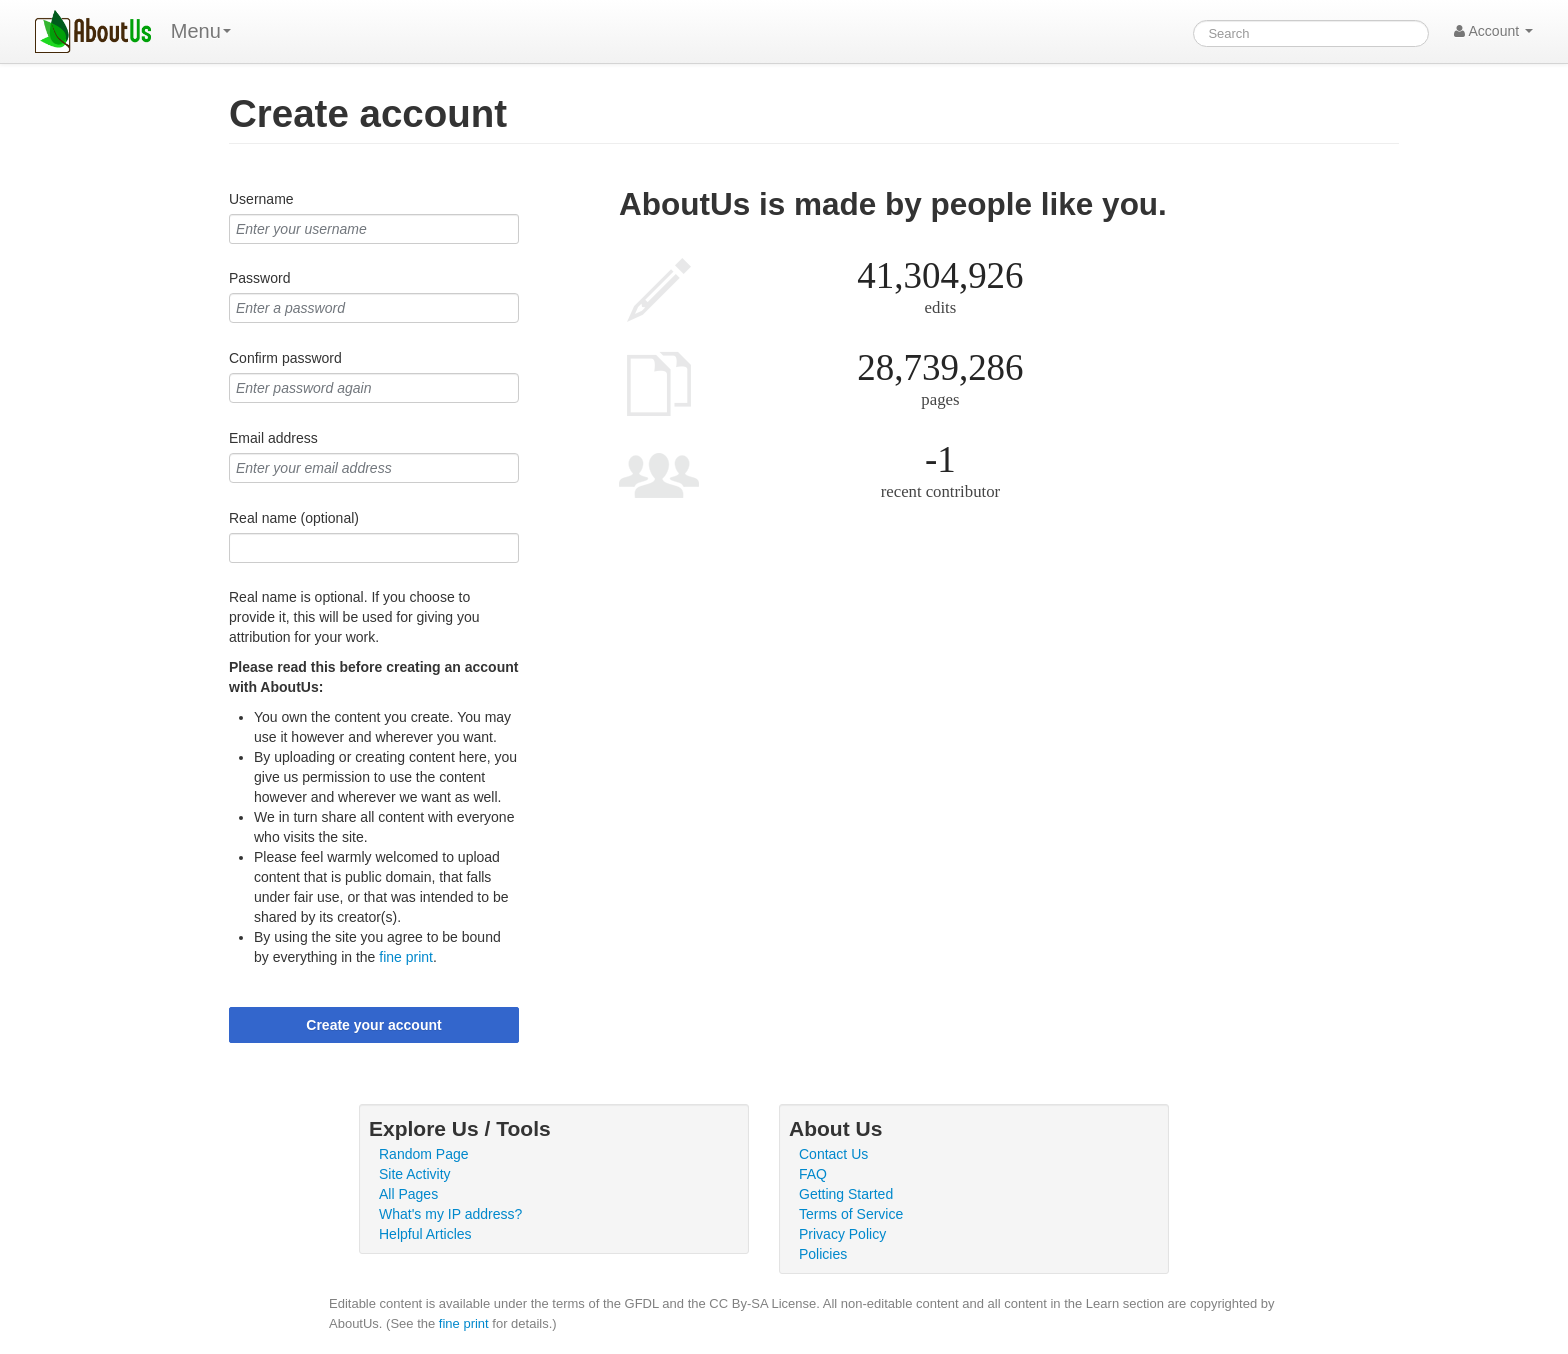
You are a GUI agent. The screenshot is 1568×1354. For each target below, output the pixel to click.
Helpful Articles (425, 1234)
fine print (406, 957)
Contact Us (833, 1154)
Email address (273, 438)
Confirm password (285, 358)
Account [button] (1493, 31)
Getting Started (846, 1194)
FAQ (813, 1174)
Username (261, 199)
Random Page (424, 1154)
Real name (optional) (294, 518)
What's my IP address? (450, 1214)
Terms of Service (851, 1214)
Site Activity (415, 1174)
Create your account (373, 1025)
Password (259, 278)
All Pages (408, 1194)
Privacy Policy (842, 1234)
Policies (823, 1254)
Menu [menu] (201, 31)
